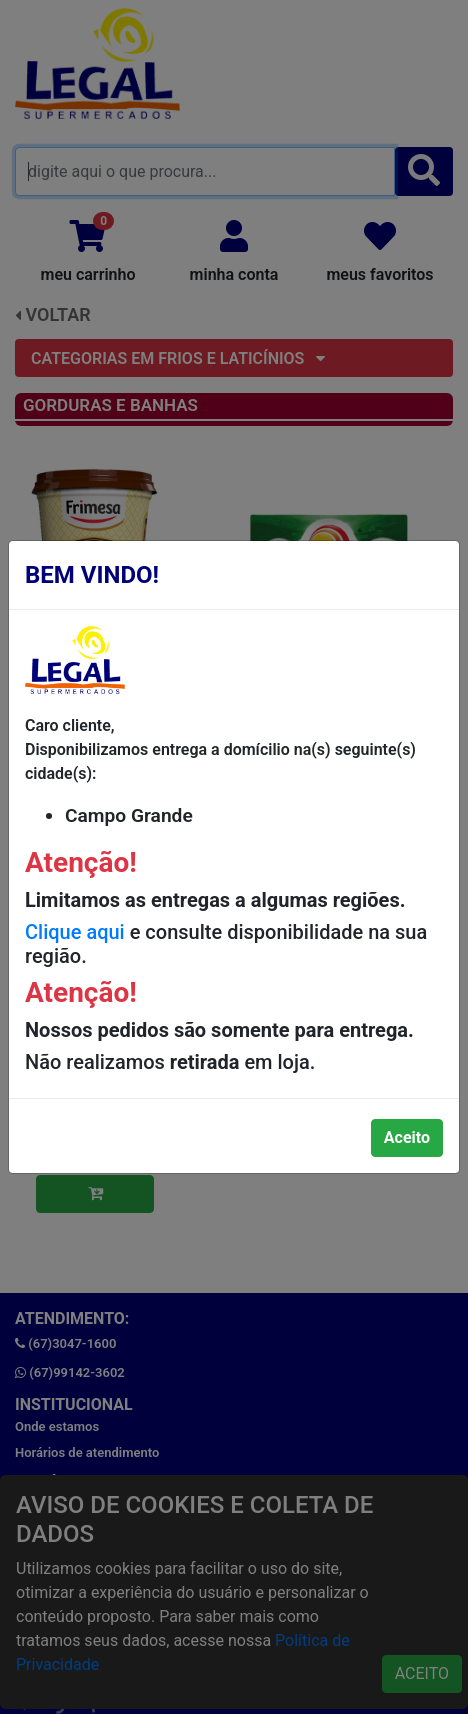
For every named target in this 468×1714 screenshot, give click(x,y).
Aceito (407, 1137)
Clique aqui (75, 932)
